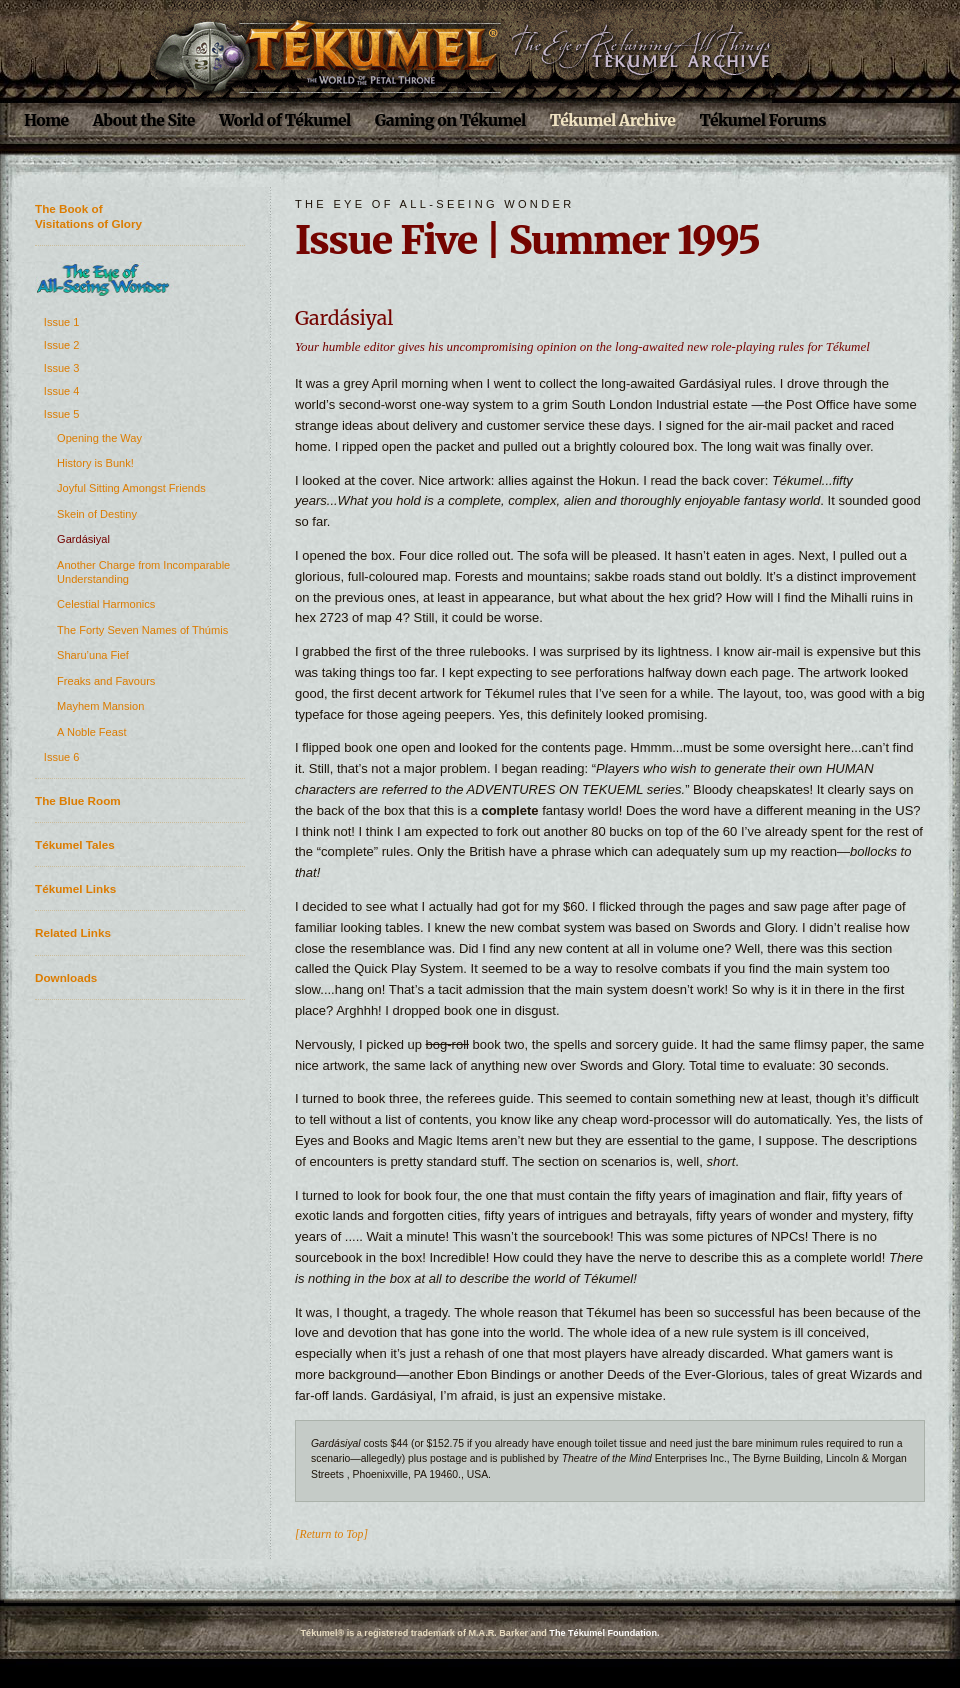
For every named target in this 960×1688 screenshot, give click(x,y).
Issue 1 (62, 322)
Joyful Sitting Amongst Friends (131, 488)
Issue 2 (62, 345)
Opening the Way (99, 438)
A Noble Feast (91, 732)
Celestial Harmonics (106, 604)
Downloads (66, 977)
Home (46, 120)
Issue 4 (62, 391)
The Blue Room (78, 800)
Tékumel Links (75, 888)
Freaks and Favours (106, 681)
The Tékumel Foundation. (604, 1633)
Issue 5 (62, 414)
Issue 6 (62, 757)
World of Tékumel (285, 120)
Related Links (73, 932)
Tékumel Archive (613, 120)
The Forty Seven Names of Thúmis (142, 630)
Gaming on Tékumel (450, 120)
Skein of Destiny (97, 514)
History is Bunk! (95, 463)
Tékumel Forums (762, 120)
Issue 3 (62, 368)
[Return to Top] (331, 1534)
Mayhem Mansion (100, 706)
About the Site (144, 120)
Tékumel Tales (75, 844)
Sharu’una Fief (93, 655)
